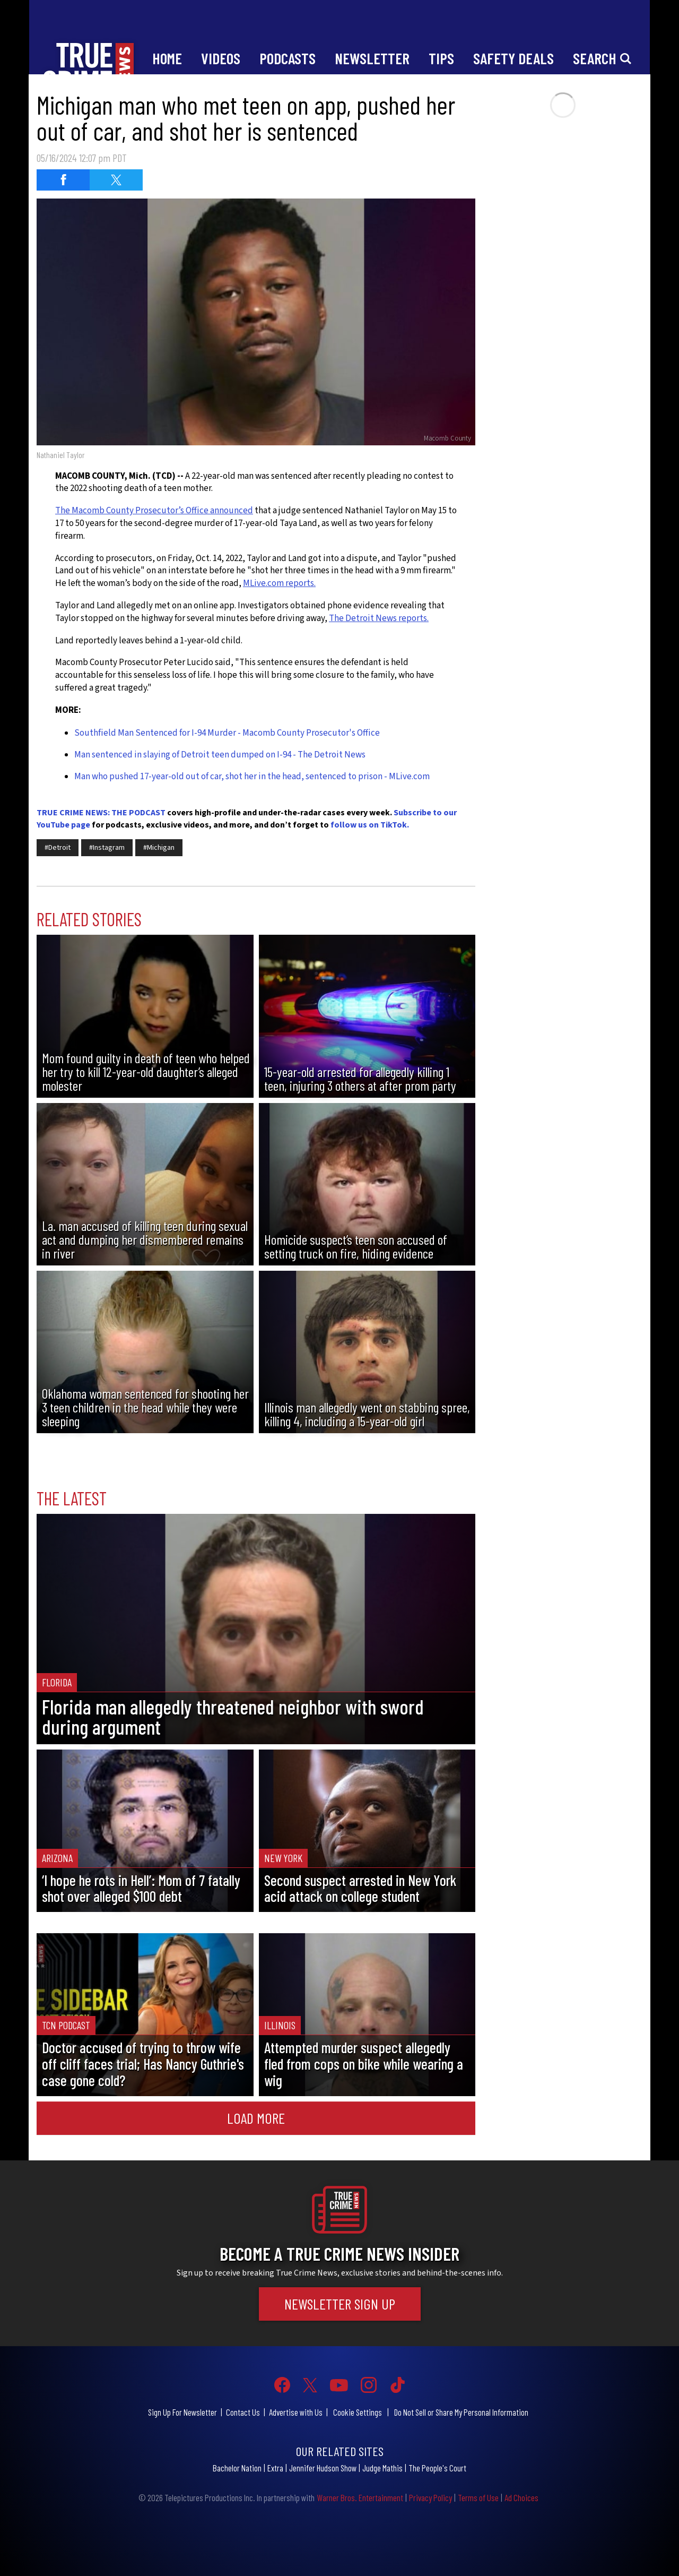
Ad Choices (521, 2497)
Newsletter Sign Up (339, 2304)
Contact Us (243, 2412)
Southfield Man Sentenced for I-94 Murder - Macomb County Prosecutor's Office (227, 733)
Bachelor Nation (237, 2467)
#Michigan (159, 847)
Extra (275, 2467)
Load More (256, 2118)
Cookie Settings (357, 2412)
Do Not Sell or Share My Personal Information (461, 2412)
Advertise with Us (296, 2412)
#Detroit (58, 847)
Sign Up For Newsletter (182, 2412)
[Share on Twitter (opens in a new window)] (116, 180)
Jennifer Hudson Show (322, 2467)
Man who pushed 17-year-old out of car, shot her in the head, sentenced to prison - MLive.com (252, 776)
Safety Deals (513, 58)
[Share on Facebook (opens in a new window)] (63, 180)
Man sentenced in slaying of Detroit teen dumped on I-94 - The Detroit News (219, 754)
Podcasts (287, 58)
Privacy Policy (430, 2497)
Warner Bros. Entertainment (360, 2497)
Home (167, 58)
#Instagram (107, 847)
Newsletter (372, 58)
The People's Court (437, 2467)
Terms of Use (478, 2497)
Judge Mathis (382, 2467)
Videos (220, 58)
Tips (441, 58)
